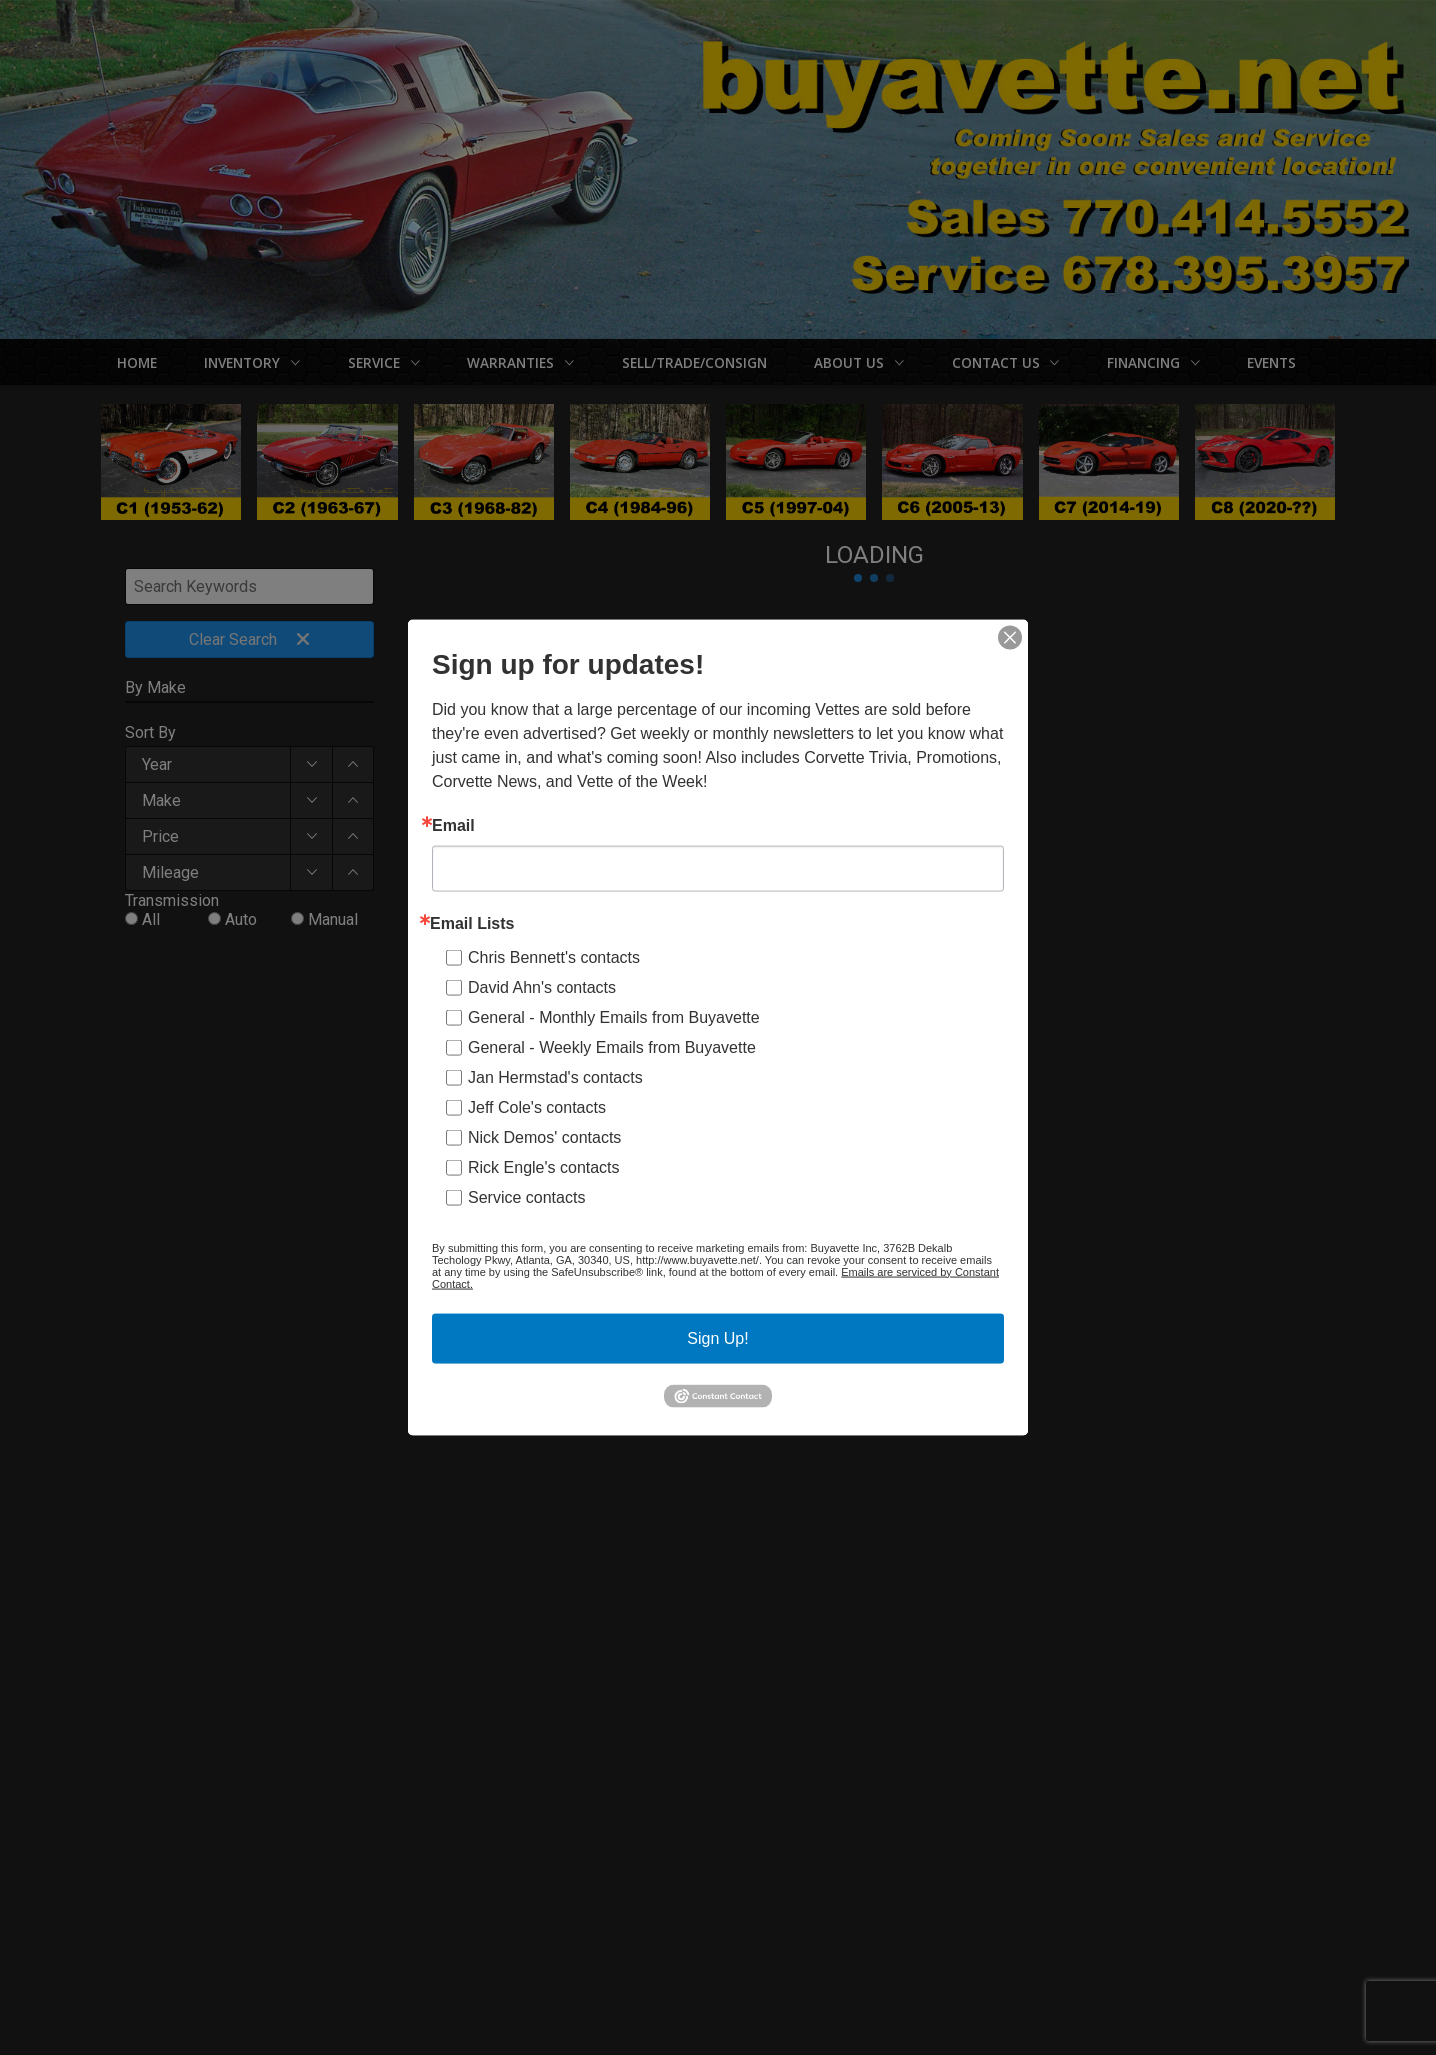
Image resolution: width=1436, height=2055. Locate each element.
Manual (333, 919)
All (151, 919)
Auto (241, 919)
